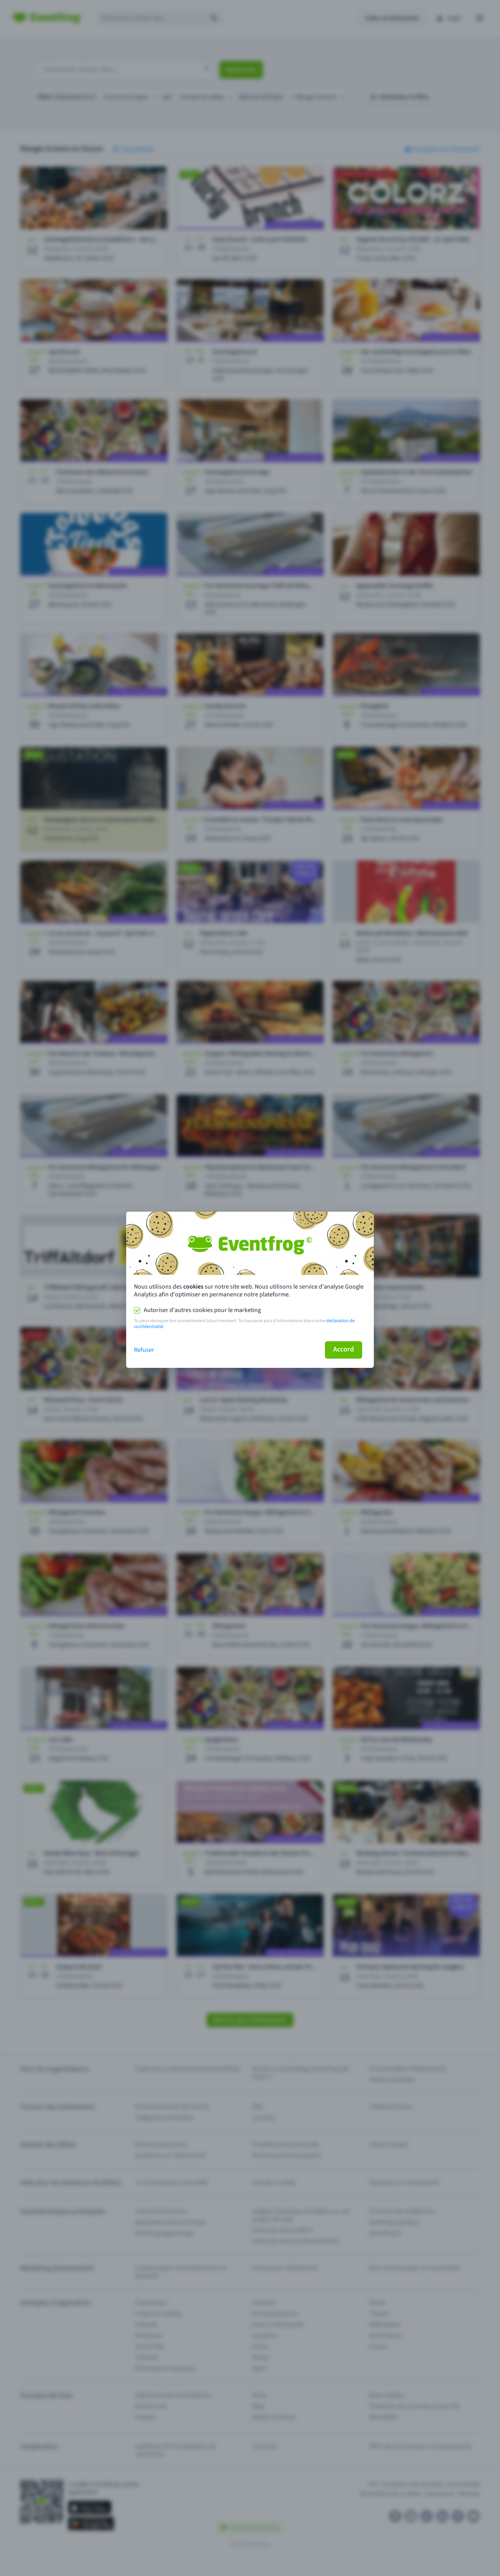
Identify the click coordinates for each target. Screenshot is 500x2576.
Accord (343, 1349)
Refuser (144, 1350)
